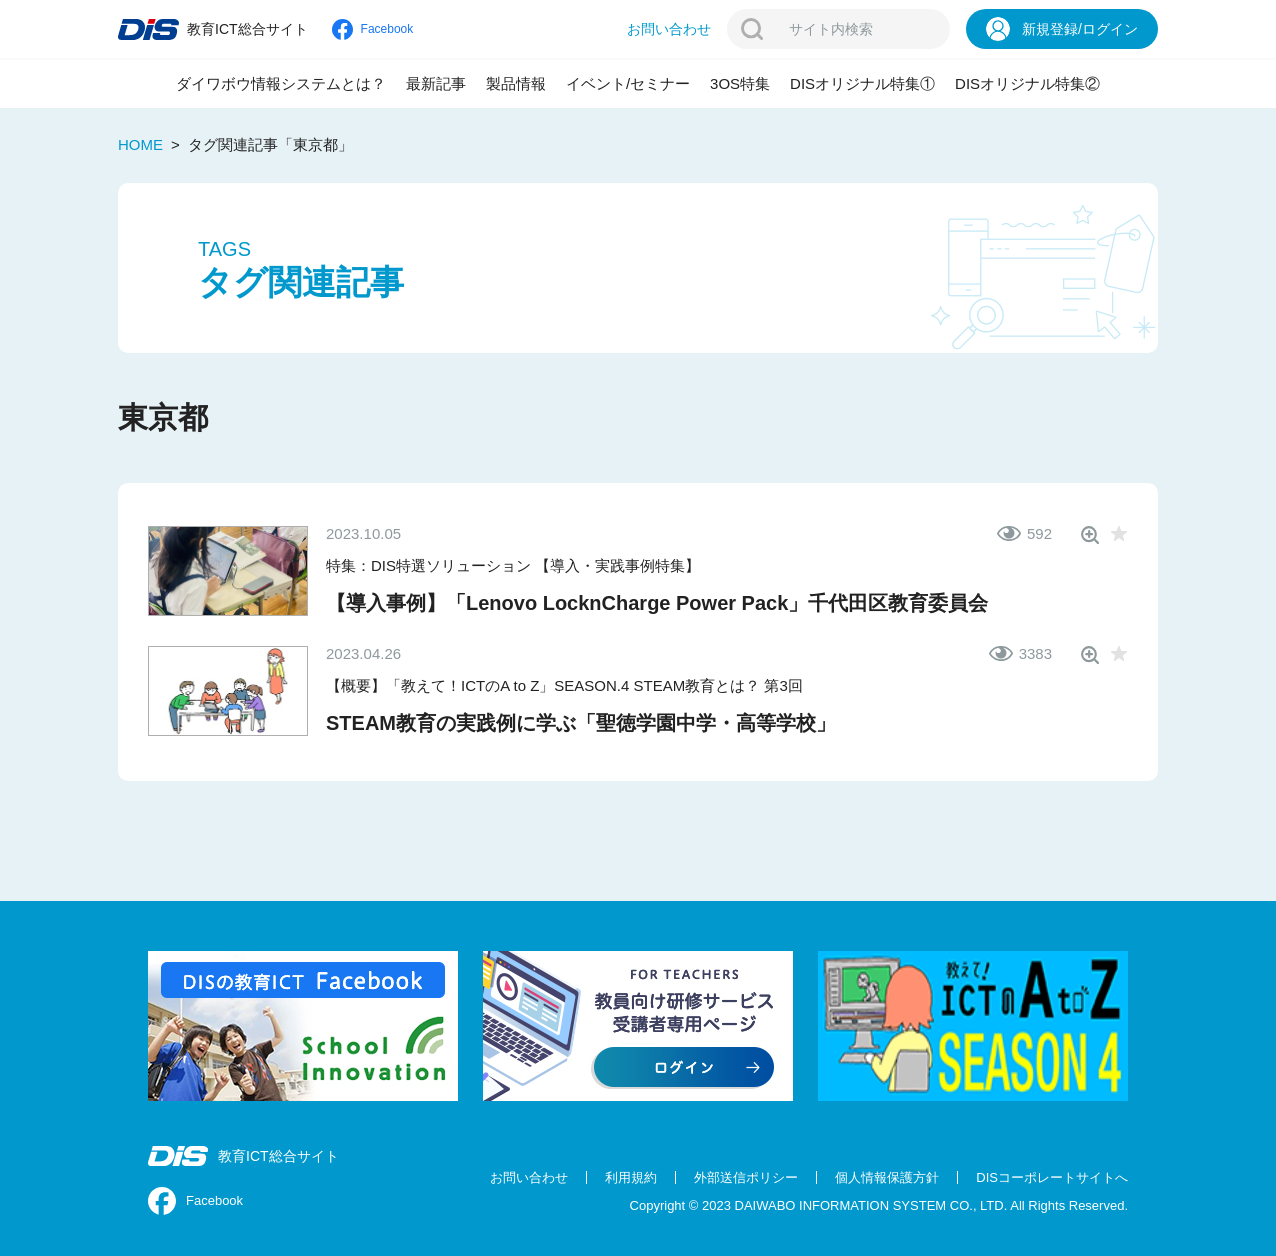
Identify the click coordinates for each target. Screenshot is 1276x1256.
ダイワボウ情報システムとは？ (281, 83)
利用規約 (631, 1177)
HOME (140, 144)
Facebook (195, 1201)
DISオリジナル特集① (862, 83)
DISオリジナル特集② (1027, 83)
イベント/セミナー (628, 83)
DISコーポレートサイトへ (1052, 1177)
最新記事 (436, 83)
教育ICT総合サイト (243, 1156)
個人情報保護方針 (887, 1177)
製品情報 (516, 83)
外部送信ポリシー (746, 1177)
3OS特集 (740, 83)
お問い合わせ (529, 1177)
